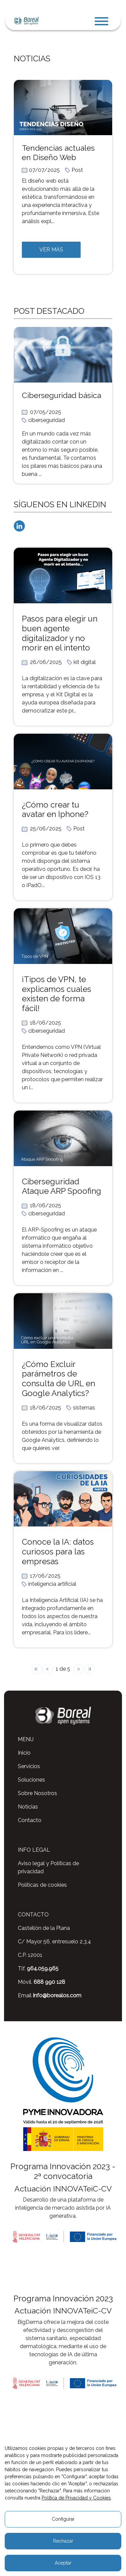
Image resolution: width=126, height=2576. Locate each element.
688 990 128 (49, 1982)
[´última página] (89, 1669)
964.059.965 (42, 1968)
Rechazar (63, 2541)
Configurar (63, 2519)
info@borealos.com (57, 1995)
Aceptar (63, 2563)
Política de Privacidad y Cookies (76, 2498)
